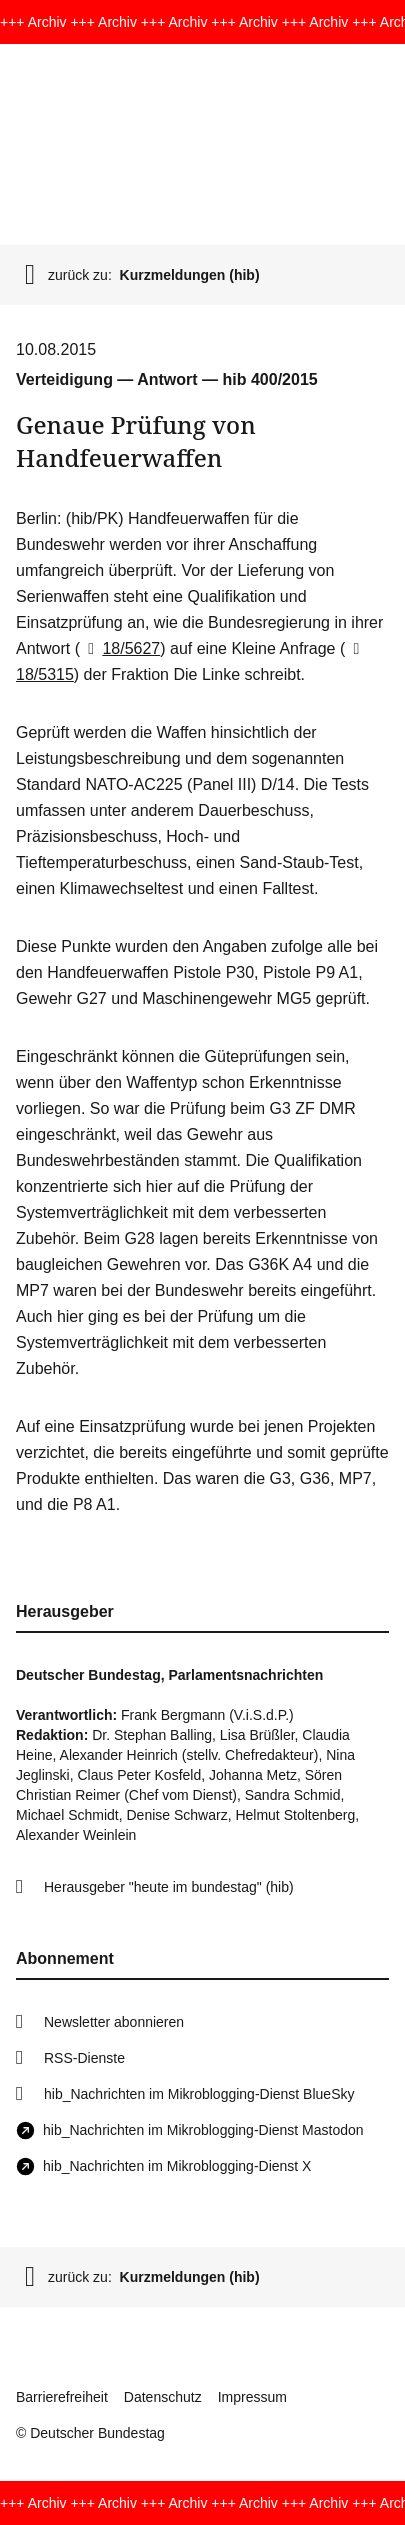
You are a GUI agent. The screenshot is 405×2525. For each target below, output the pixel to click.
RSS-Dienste (84, 2058)
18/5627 (120, 648)
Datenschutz (163, 2397)
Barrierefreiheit (62, 2397)
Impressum (252, 2397)
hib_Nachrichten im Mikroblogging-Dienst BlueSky (199, 2094)
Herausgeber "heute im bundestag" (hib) (169, 1887)
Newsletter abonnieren (114, 2022)
